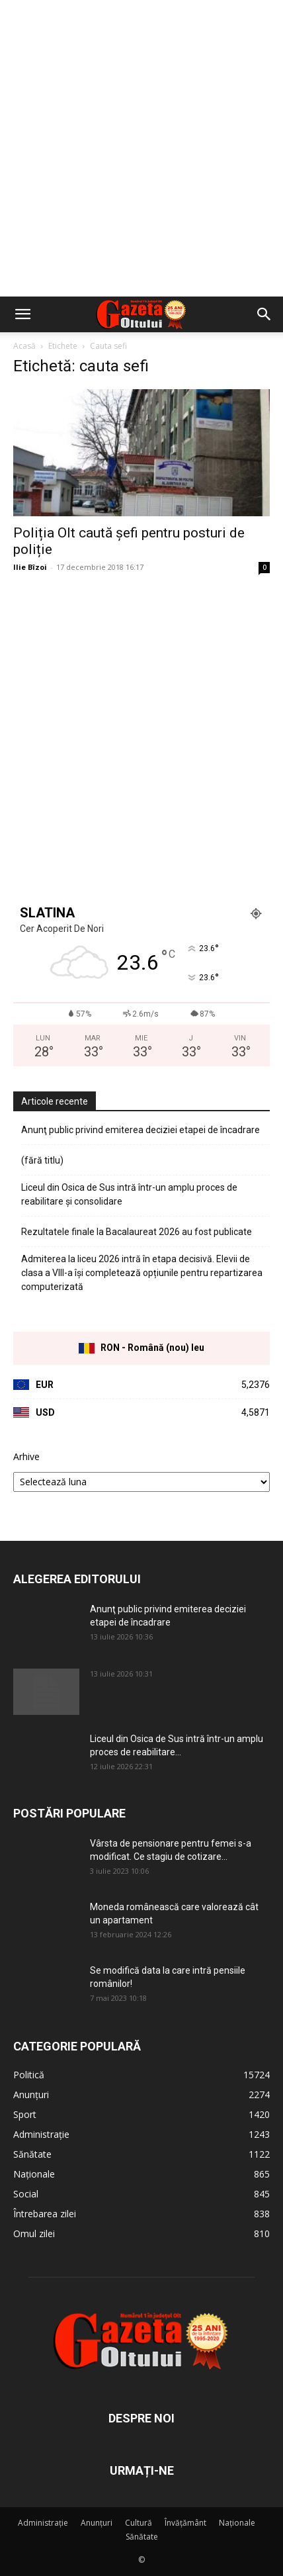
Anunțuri (96, 2522)
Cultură (138, 2522)
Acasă (24, 345)
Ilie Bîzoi (30, 567)
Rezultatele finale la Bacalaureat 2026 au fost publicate (136, 1231)
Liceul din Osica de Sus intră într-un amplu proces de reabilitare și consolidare (129, 1194)
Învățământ (185, 2522)
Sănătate (142, 2536)
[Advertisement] (141, 148)
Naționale (237, 2522)
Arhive (26, 1456)
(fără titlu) (42, 1160)
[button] (22, 314)
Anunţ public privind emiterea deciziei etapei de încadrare (140, 1130)
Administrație (43, 2522)
